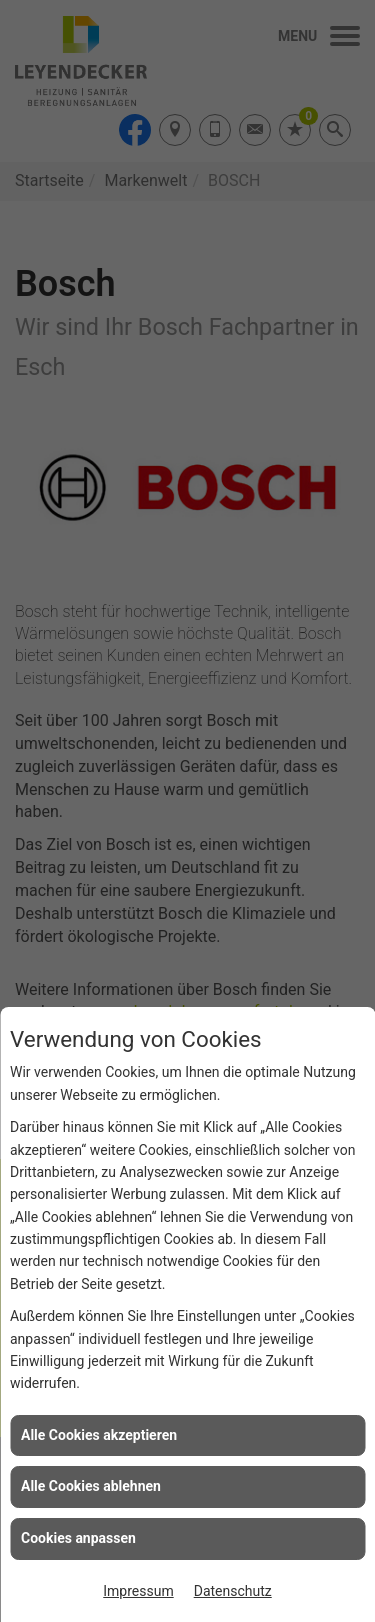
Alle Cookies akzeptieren (99, 1435)
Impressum (138, 1591)
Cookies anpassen (78, 1538)
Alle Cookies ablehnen (91, 1486)
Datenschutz (233, 1591)
